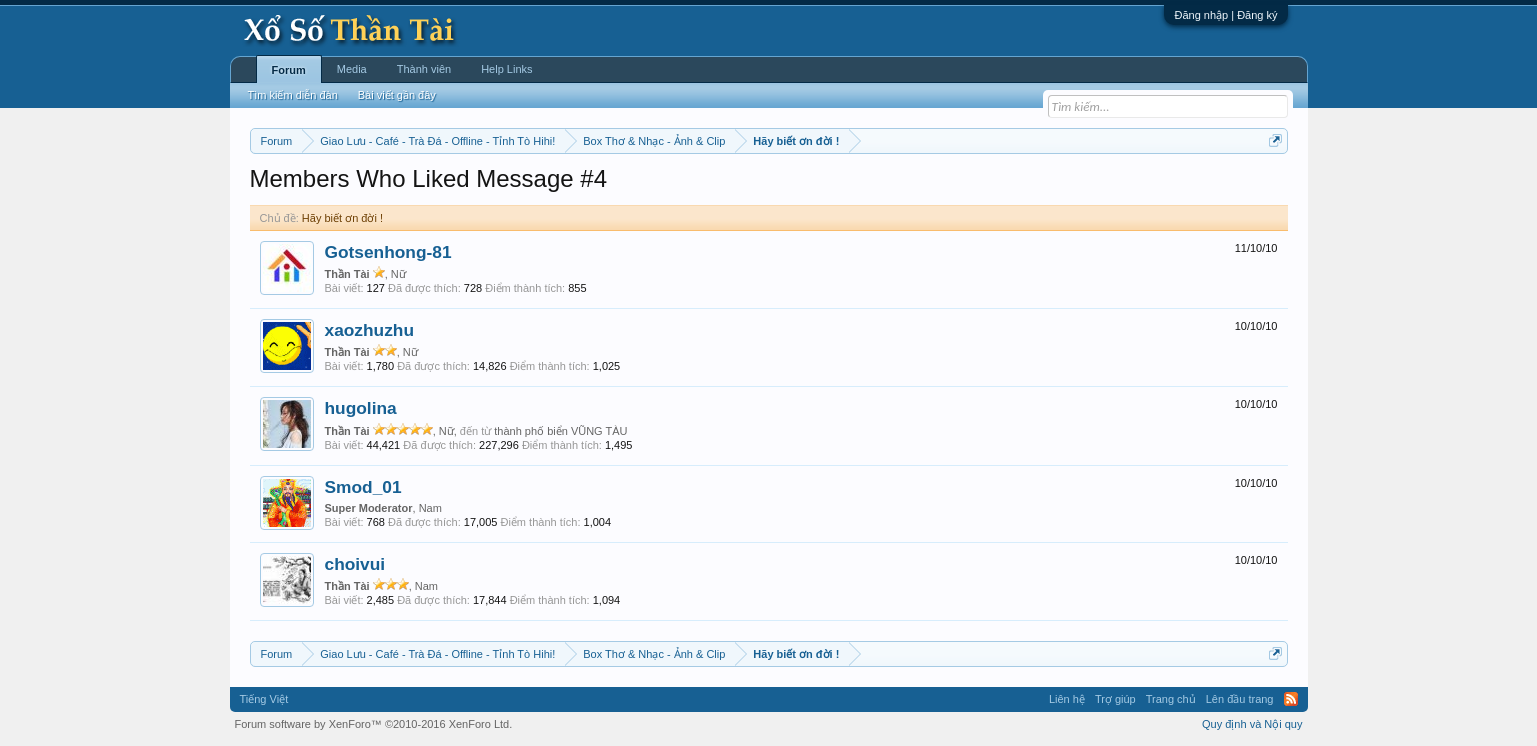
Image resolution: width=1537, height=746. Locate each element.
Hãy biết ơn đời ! (342, 218)
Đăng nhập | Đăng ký (1225, 15)
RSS (1291, 699)
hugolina (361, 408)
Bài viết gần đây (397, 95)
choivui (355, 564)
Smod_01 (363, 487)
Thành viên (424, 69)
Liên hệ (1067, 699)
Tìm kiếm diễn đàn (293, 95)
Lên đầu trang (1240, 699)
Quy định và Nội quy (1252, 724)
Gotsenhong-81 (388, 252)
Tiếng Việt (264, 699)
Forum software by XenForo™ (374, 724)
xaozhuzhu (370, 330)
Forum (289, 70)
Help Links (506, 69)
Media (352, 69)
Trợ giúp (1115, 699)
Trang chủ (1171, 699)
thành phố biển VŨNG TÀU (560, 431)
